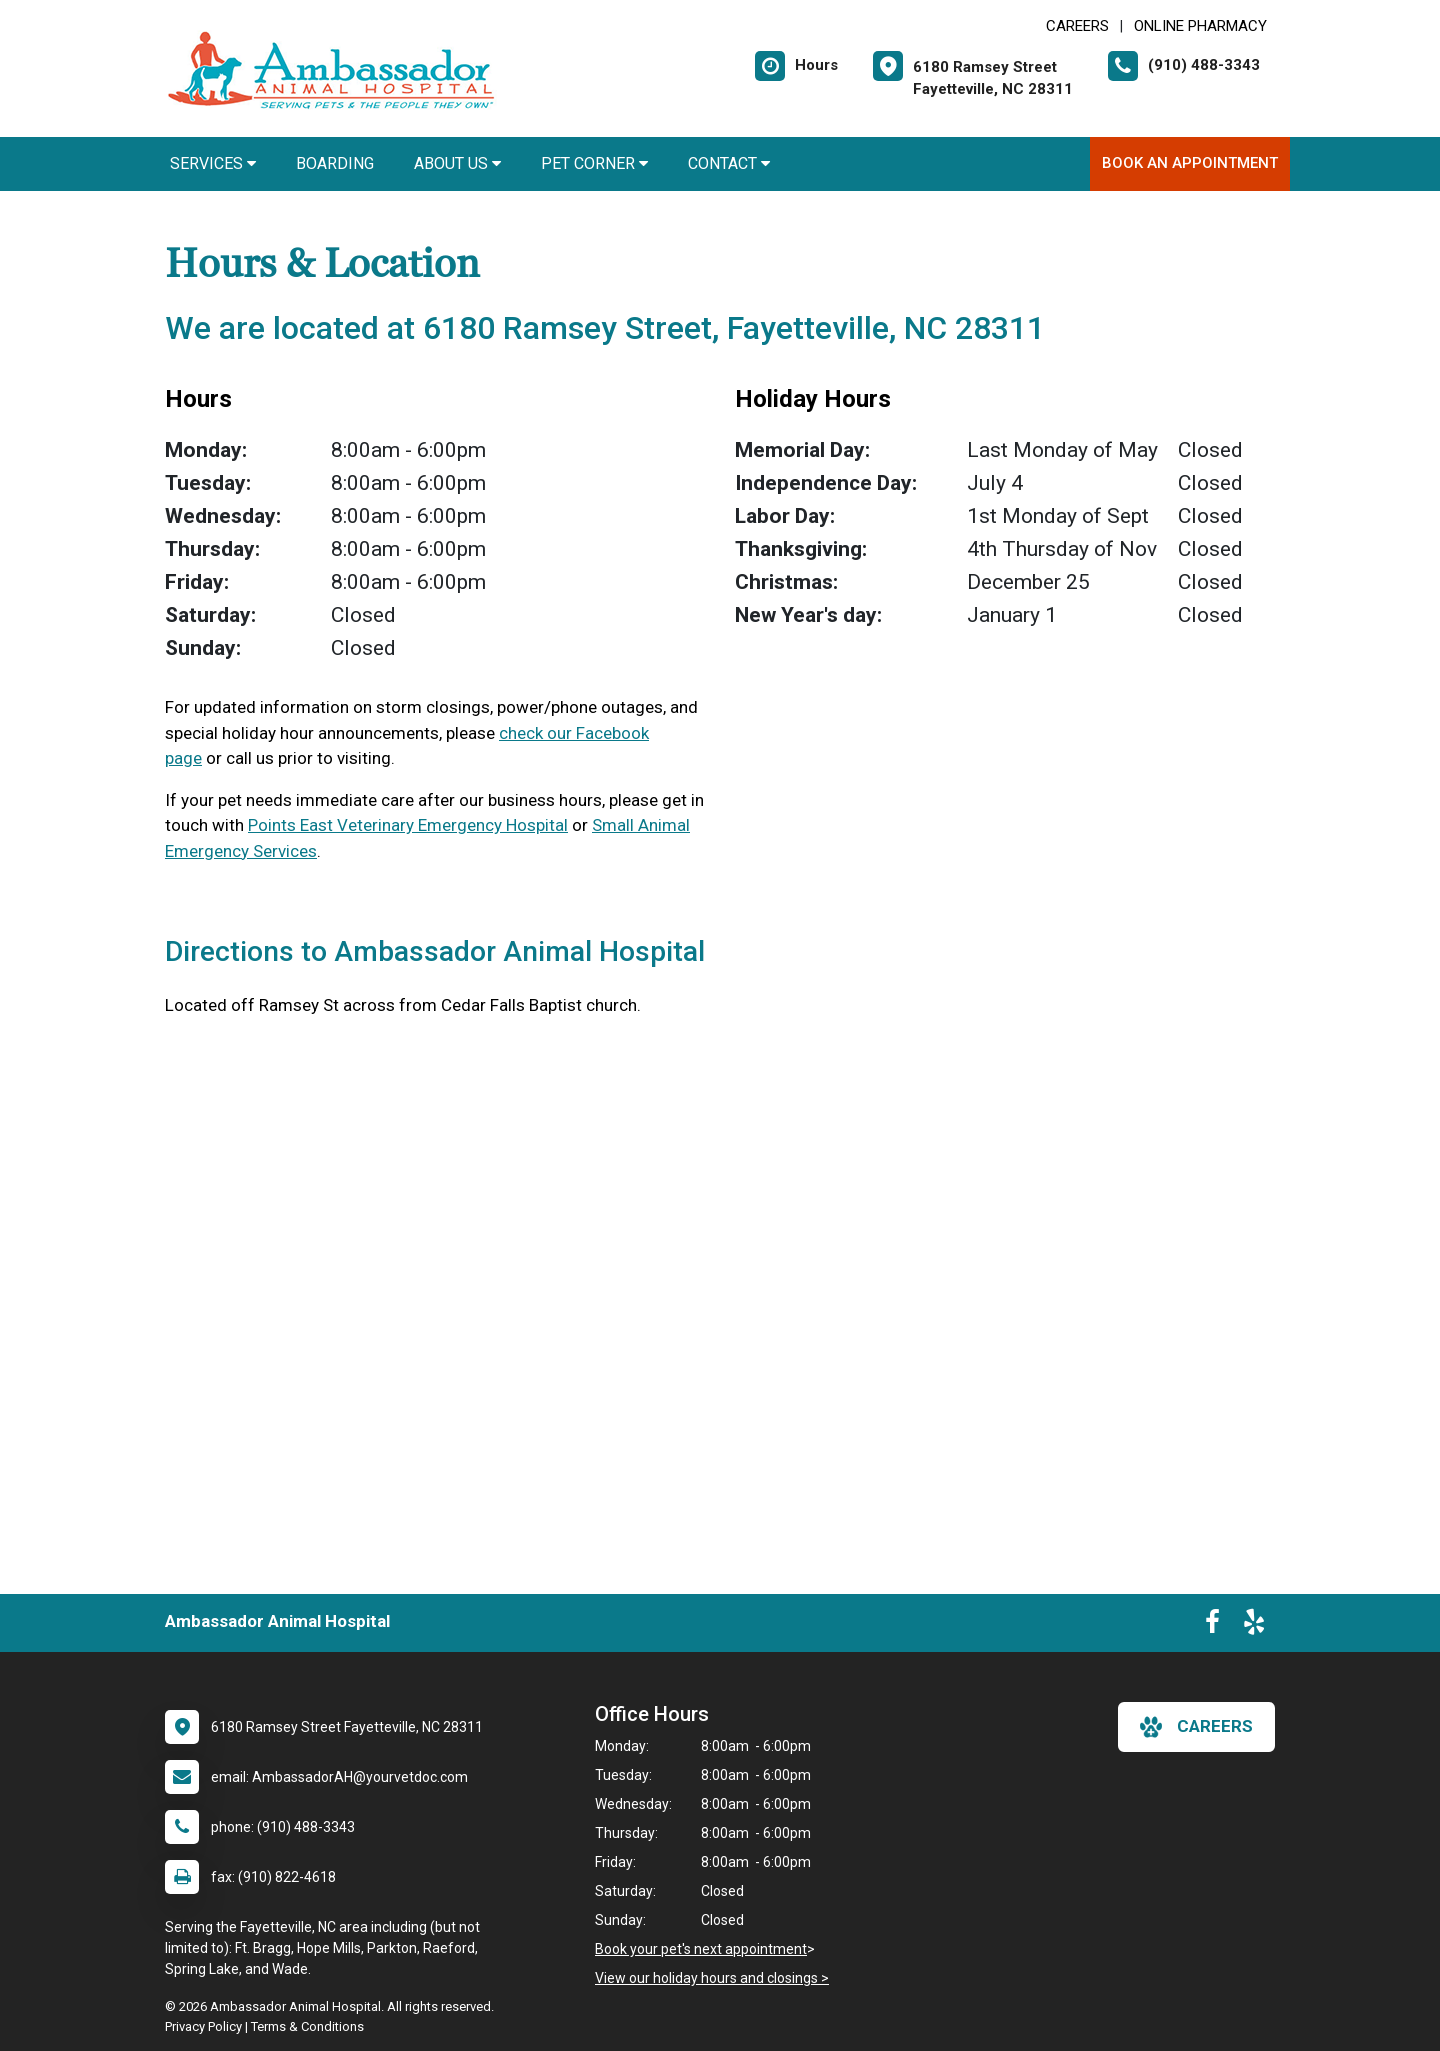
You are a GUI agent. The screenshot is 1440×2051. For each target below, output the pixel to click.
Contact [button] (729, 163)
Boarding (335, 163)
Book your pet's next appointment (701, 1949)
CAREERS (1077, 26)
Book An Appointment (1190, 163)
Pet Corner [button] (594, 163)
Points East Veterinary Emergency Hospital (408, 825)
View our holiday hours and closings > (712, 1978)
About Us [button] (457, 163)
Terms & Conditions (307, 2026)
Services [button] (213, 163)
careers (1196, 1727)
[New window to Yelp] (1254, 1626)
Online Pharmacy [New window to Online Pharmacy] (1200, 26)
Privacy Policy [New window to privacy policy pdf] (203, 2026)
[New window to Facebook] (1212, 1626)
